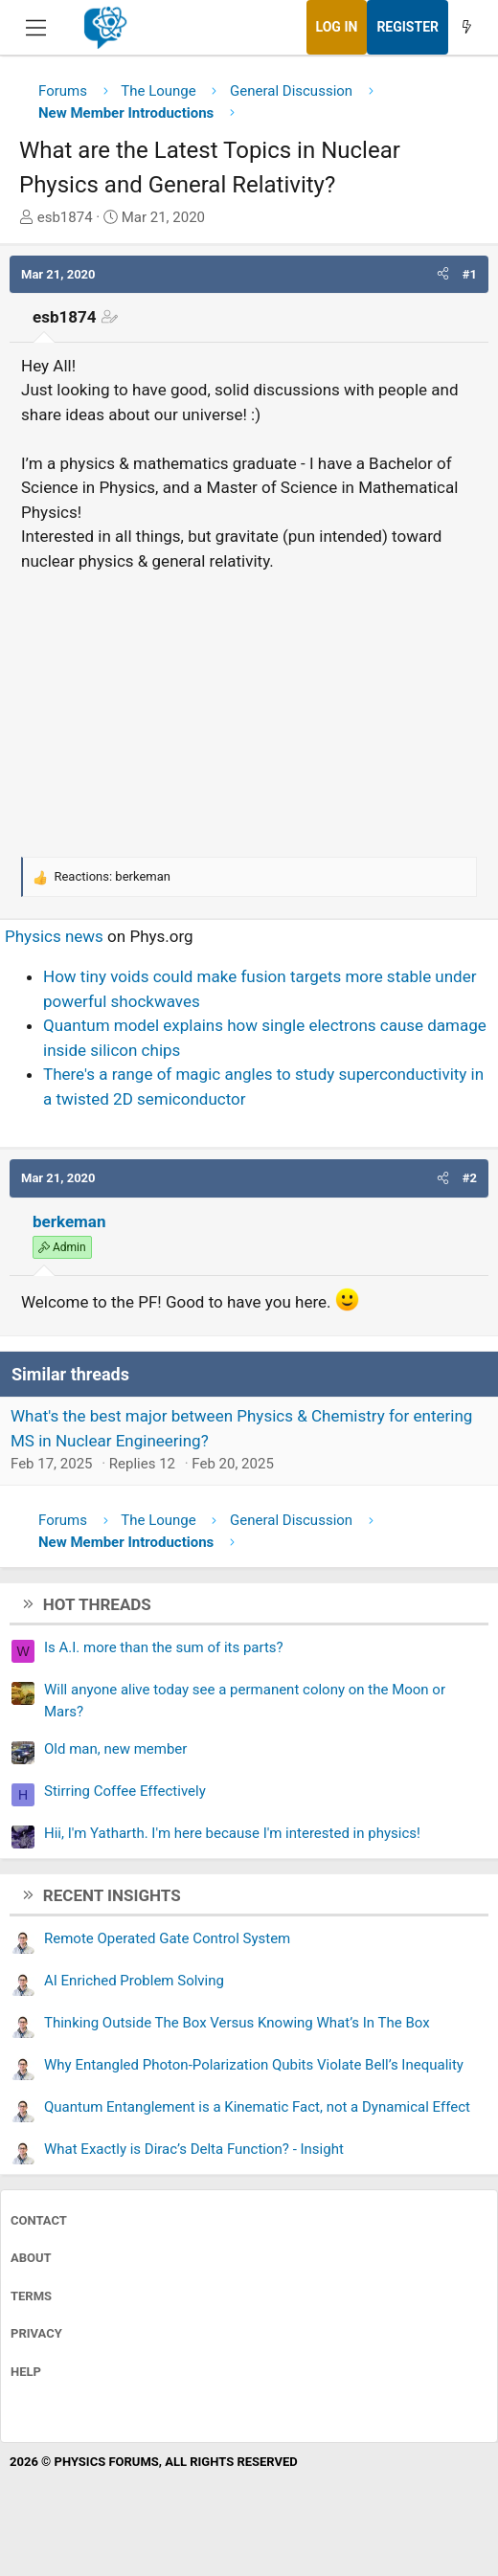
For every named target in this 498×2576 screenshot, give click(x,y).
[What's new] (466, 27)
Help (26, 2371)
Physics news (54, 936)
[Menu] (35, 28)
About (31, 2258)
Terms (31, 2296)
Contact (39, 2220)
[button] (443, 274)
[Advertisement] (249, 711)
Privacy (36, 2333)
